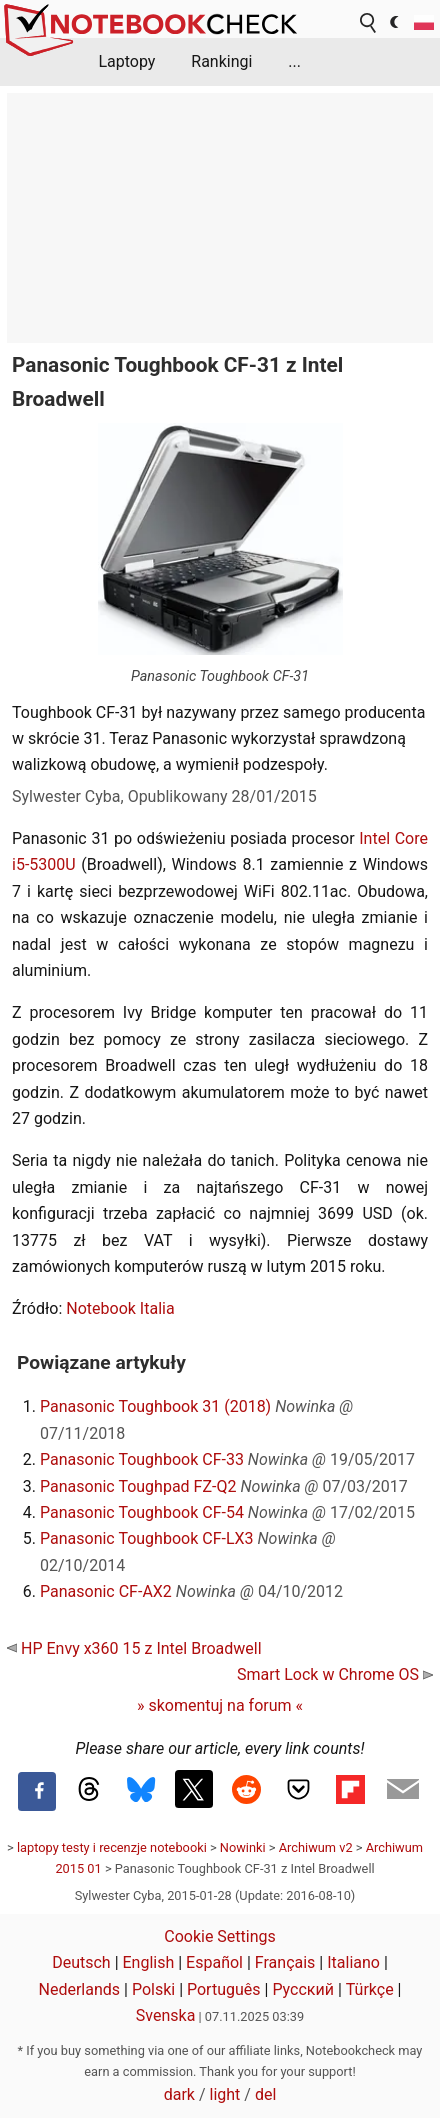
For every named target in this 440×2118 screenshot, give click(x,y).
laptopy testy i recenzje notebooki (112, 1847)
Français (285, 1962)
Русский (303, 1989)
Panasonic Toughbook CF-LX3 (147, 1538)
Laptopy (126, 61)
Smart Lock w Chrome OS (335, 1674)
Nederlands (80, 1989)
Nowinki (243, 1847)
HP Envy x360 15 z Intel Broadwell (134, 1648)
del (265, 2094)
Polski (153, 1989)
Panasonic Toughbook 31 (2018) (155, 1406)
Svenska (166, 2015)
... (294, 61)
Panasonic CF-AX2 (106, 1591)
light (225, 2094)
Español (214, 1962)
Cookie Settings (220, 1936)
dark (179, 2094)
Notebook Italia (120, 1308)
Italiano (353, 1962)
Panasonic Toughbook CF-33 (142, 1459)
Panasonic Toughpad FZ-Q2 (138, 1486)
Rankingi (221, 61)
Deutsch (81, 1962)
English (149, 1962)
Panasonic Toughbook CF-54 (142, 1512)
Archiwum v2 (316, 1847)
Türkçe (370, 1989)
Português (224, 1989)
